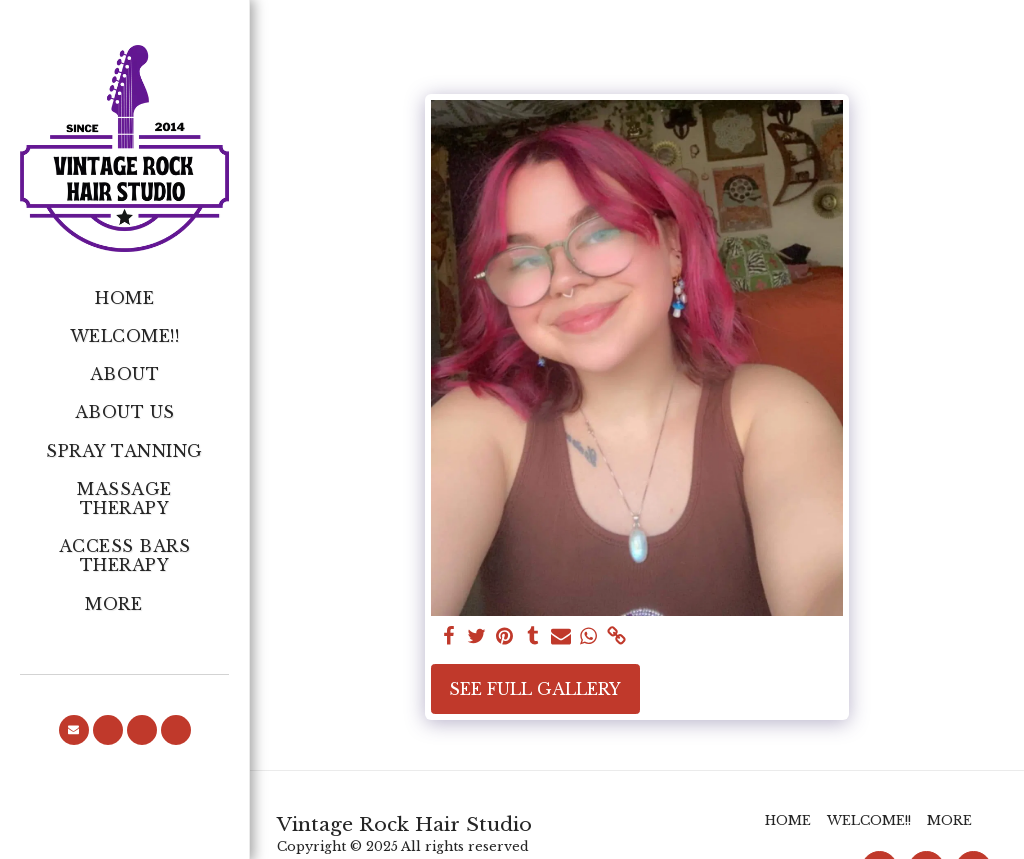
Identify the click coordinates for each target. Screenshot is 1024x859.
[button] (74, 730)
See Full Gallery (535, 689)
